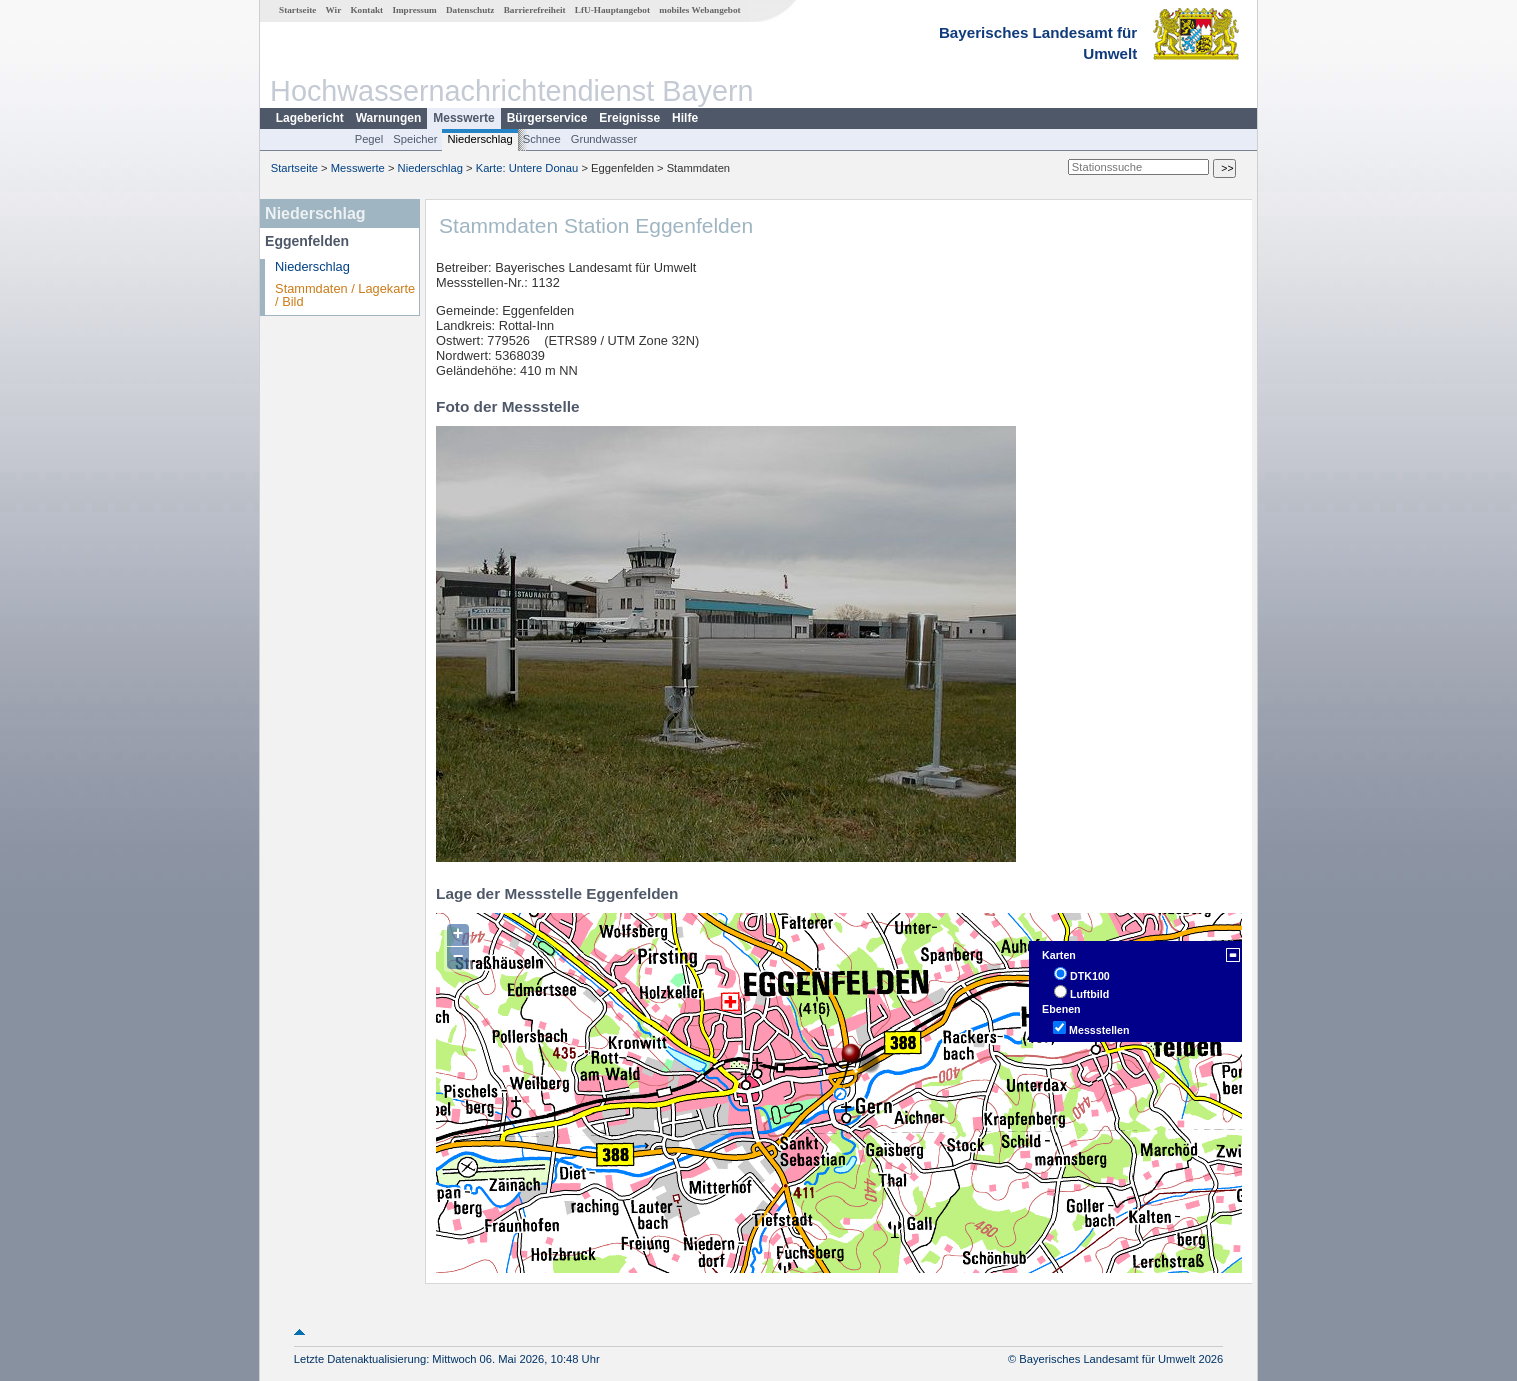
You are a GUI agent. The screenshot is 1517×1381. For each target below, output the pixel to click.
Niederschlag (479, 139)
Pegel (369, 139)
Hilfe (685, 118)
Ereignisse (629, 118)
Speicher (415, 139)
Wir (334, 10)
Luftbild (1089, 994)
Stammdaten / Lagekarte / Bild (345, 295)
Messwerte (463, 118)
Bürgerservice (547, 118)
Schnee (542, 139)
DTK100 (1090, 976)
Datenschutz (470, 10)
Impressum (414, 10)
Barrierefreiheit (535, 10)
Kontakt (366, 10)
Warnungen (389, 118)
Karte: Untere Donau (527, 168)
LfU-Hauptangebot (612, 10)
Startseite (297, 10)
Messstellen (1099, 1030)
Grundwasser (604, 139)
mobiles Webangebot (699, 10)
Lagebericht (310, 118)
